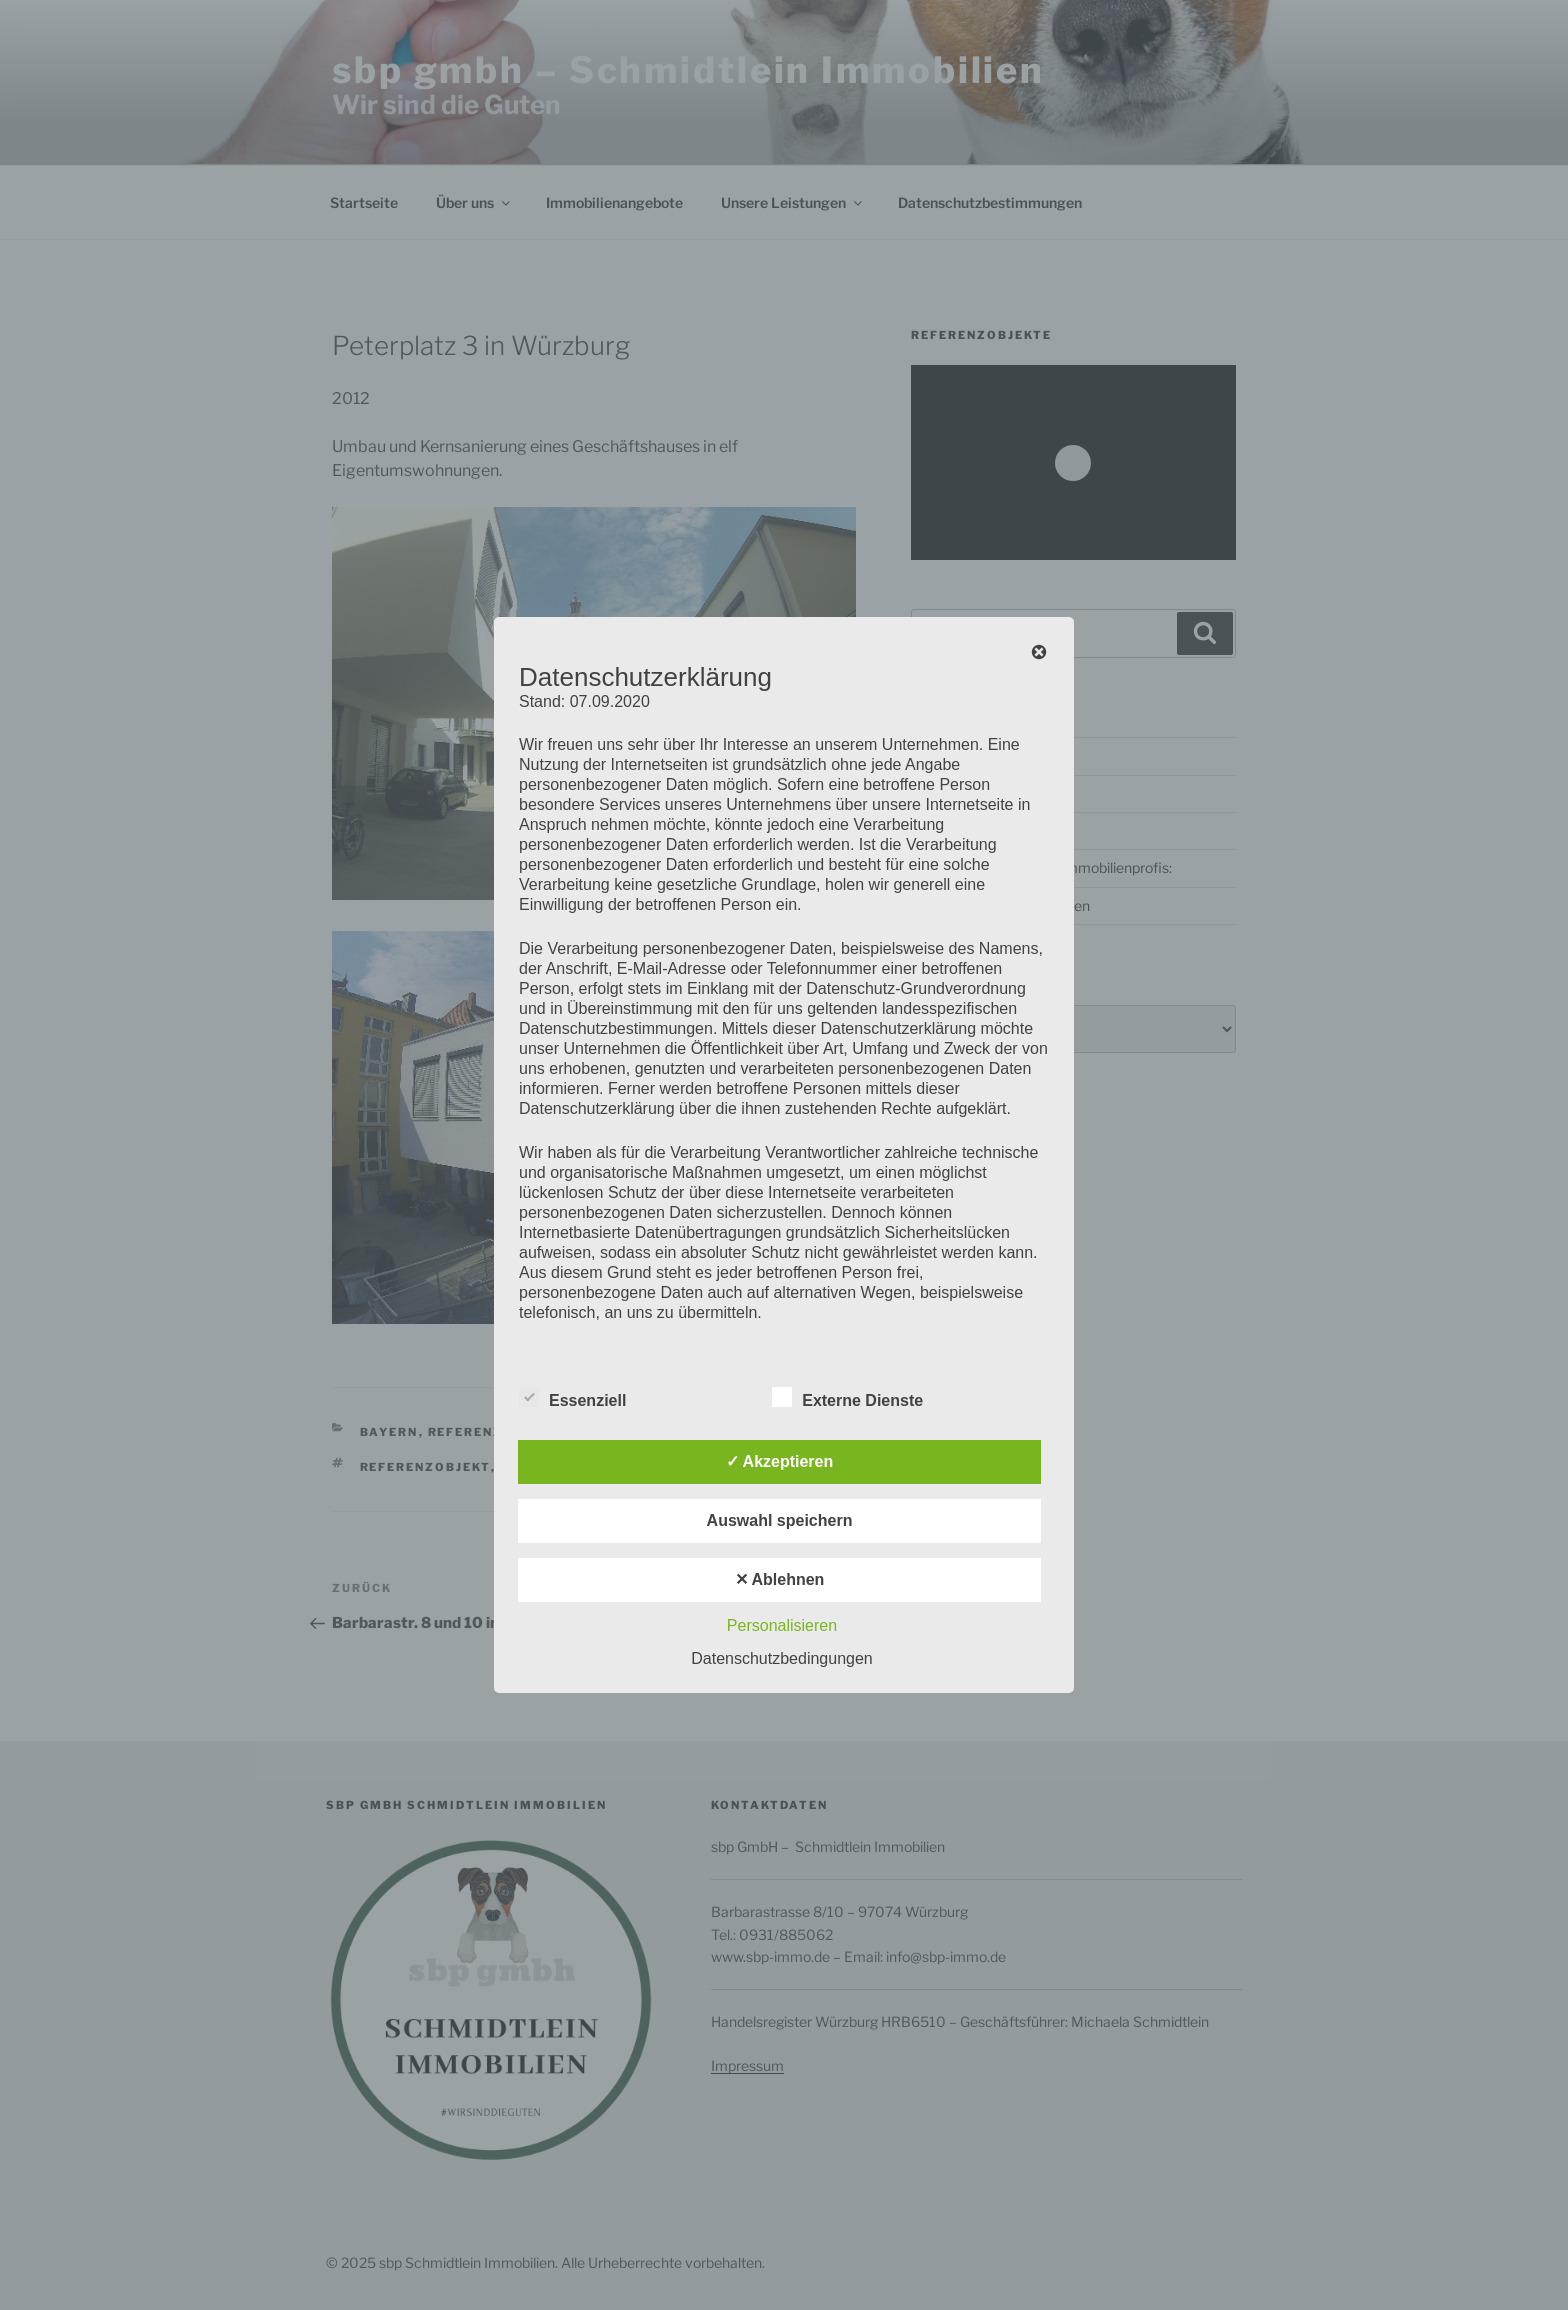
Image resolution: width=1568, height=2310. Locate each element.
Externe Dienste (847, 1397)
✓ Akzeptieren (780, 1461)
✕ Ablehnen (780, 1579)
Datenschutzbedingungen (781, 1658)
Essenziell (572, 1397)
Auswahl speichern (780, 1520)
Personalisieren (782, 1625)
